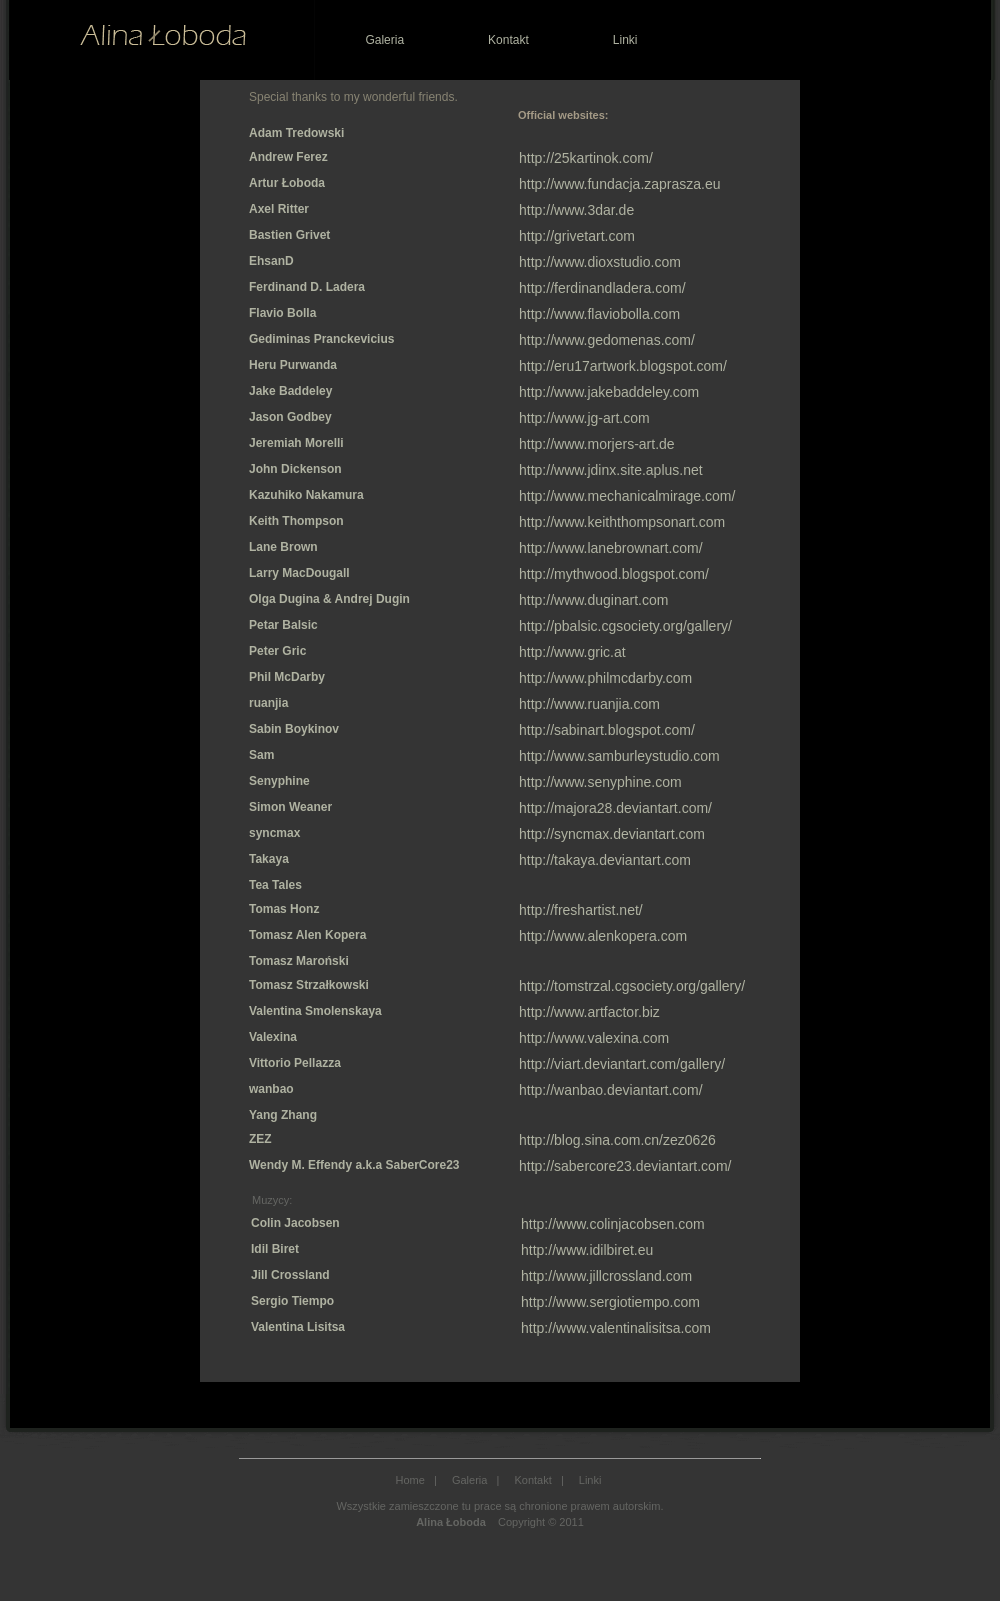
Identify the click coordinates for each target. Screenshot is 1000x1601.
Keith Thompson (296, 521)
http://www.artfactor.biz (589, 1012)
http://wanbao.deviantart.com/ (611, 1090)
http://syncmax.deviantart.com (612, 834)
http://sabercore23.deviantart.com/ (625, 1166)
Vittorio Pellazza (295, 1063)
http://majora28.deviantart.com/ (615, 808)
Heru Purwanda (293, 365)
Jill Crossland (290, 1275)
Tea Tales (275, 885)
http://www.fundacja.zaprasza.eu (620, 184)
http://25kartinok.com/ (586, 158)
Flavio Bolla (282, 313)
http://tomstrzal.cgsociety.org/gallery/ (632, 986)
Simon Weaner (290, 807)
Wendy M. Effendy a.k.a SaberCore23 (354, 1165)
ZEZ (260, 1139)
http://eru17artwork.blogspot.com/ (623, 366)
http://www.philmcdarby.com (605, 678)
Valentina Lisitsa (298, 1327)
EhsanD (271, 261)
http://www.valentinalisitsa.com (616, 1328)
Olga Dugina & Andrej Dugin (329, 599)
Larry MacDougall (299, 573)
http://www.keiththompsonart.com (622, 522)
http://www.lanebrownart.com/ (611, 548)
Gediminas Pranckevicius (321, 339)
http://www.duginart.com (593, 600)
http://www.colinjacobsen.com (613, 1224)
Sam (261, 755)
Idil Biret (275, 1249)
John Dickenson (295, 469)
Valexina (273, 1037)
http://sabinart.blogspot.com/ (607, 730)
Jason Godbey (290, 417)
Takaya (269, 859)
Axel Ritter (279, 209)
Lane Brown (283, 547)
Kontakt (508, 40)
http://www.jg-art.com (584, 418)
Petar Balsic (283, 625)
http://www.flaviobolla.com (599, 314)
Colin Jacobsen (295, 1223)
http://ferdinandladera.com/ (602, 288)
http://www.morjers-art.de (597, 444)
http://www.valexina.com (594, 1038)
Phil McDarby (287, 677)
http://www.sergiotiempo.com (610, 1302)
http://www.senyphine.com (600, 782)
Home (410, 1480)
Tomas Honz (284, 909)
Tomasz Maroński (299, 961)
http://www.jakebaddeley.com (609, 392)
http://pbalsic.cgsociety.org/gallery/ (625, 626)
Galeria (384, 40)
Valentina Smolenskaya (315, 1011)
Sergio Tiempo (292, 1301)
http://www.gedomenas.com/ (607, 340)
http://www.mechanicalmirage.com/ (627, 496)
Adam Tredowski (296, 133)
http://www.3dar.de (576, 210)
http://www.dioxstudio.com (600, 262)
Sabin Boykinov (294, 729)
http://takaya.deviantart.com (605, 860)
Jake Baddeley (290, 391)
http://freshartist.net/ (581, 910)
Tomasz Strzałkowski (309, 985)
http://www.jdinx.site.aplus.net (611, 470)
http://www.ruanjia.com (589, 704)
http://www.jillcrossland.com (606, 1276)
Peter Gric (277, 651)
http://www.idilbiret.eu (587, 1250)
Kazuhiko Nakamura (306, 495)
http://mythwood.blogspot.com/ (614, 574)
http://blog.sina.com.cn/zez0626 (617, 1140)
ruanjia (268, 703)
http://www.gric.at (572, 652)
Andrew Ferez (288, 157)
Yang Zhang (283, 1115)
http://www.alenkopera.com (603, 936)
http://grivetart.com (577, 236)
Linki (625, 40)
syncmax (274, 833)
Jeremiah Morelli (296, 443)
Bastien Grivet (289, 235)
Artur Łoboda (287, 183)
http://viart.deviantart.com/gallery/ (622, 1064)
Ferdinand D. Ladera (307, 287)
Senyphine (279, 781)
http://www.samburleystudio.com (619, 756)
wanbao (271, 1089)
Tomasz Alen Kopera (307, 935)
